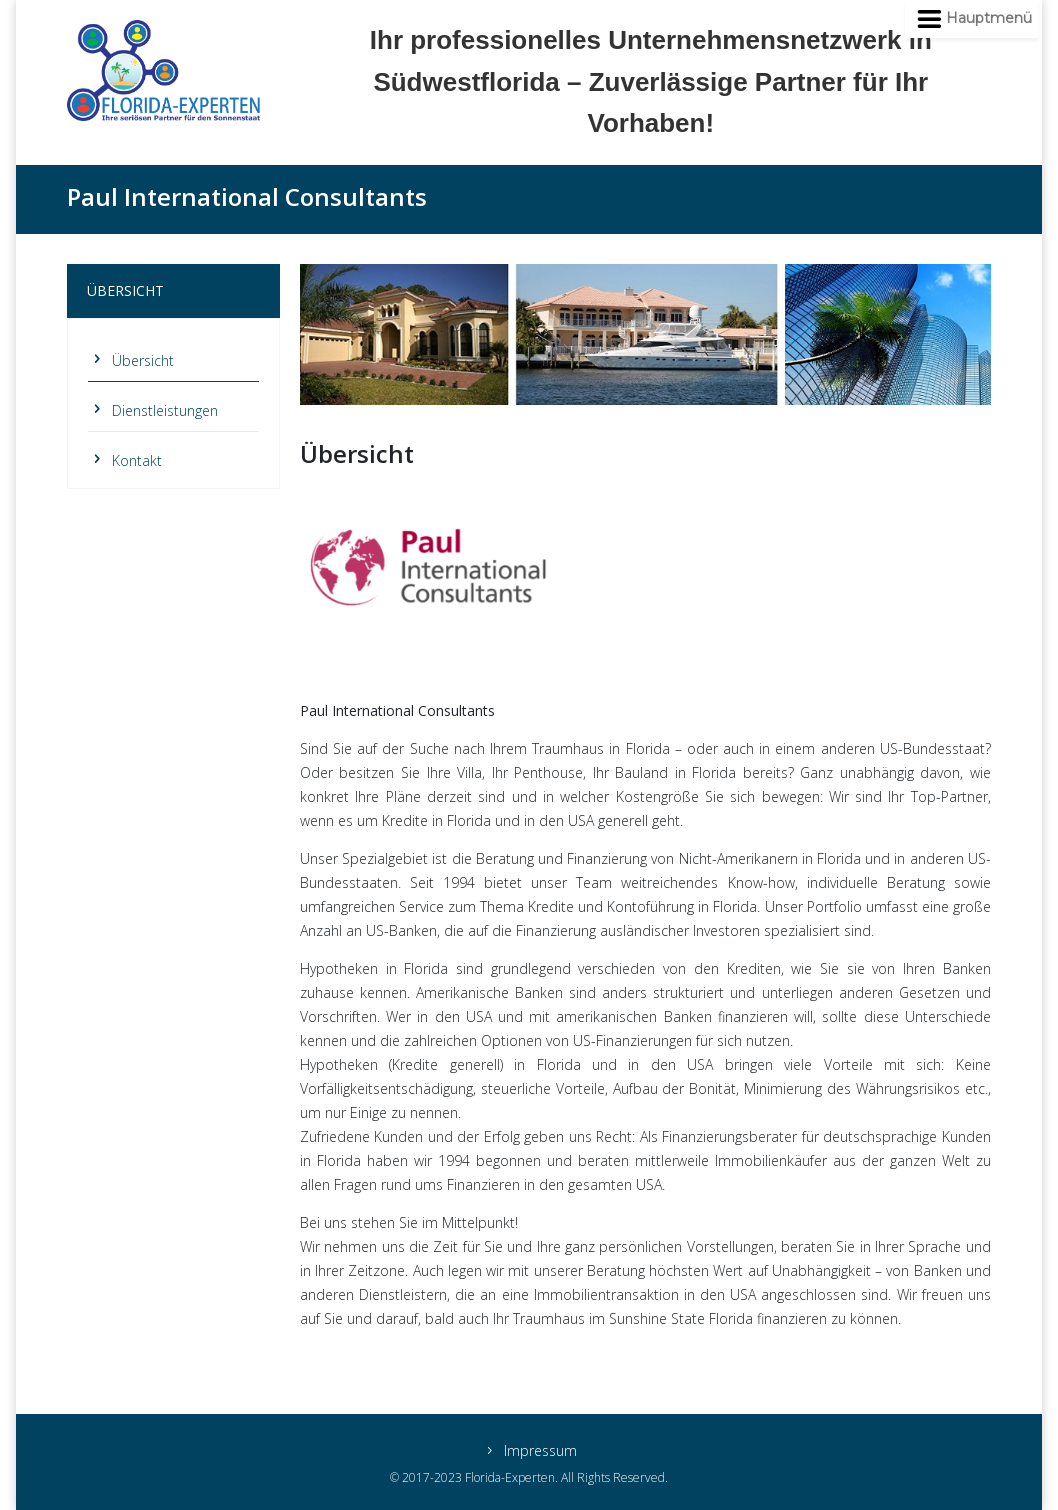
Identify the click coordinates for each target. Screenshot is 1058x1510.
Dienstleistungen (165, 410)
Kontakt (137, 460)
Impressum (540, 1451)
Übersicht (143, 360)
